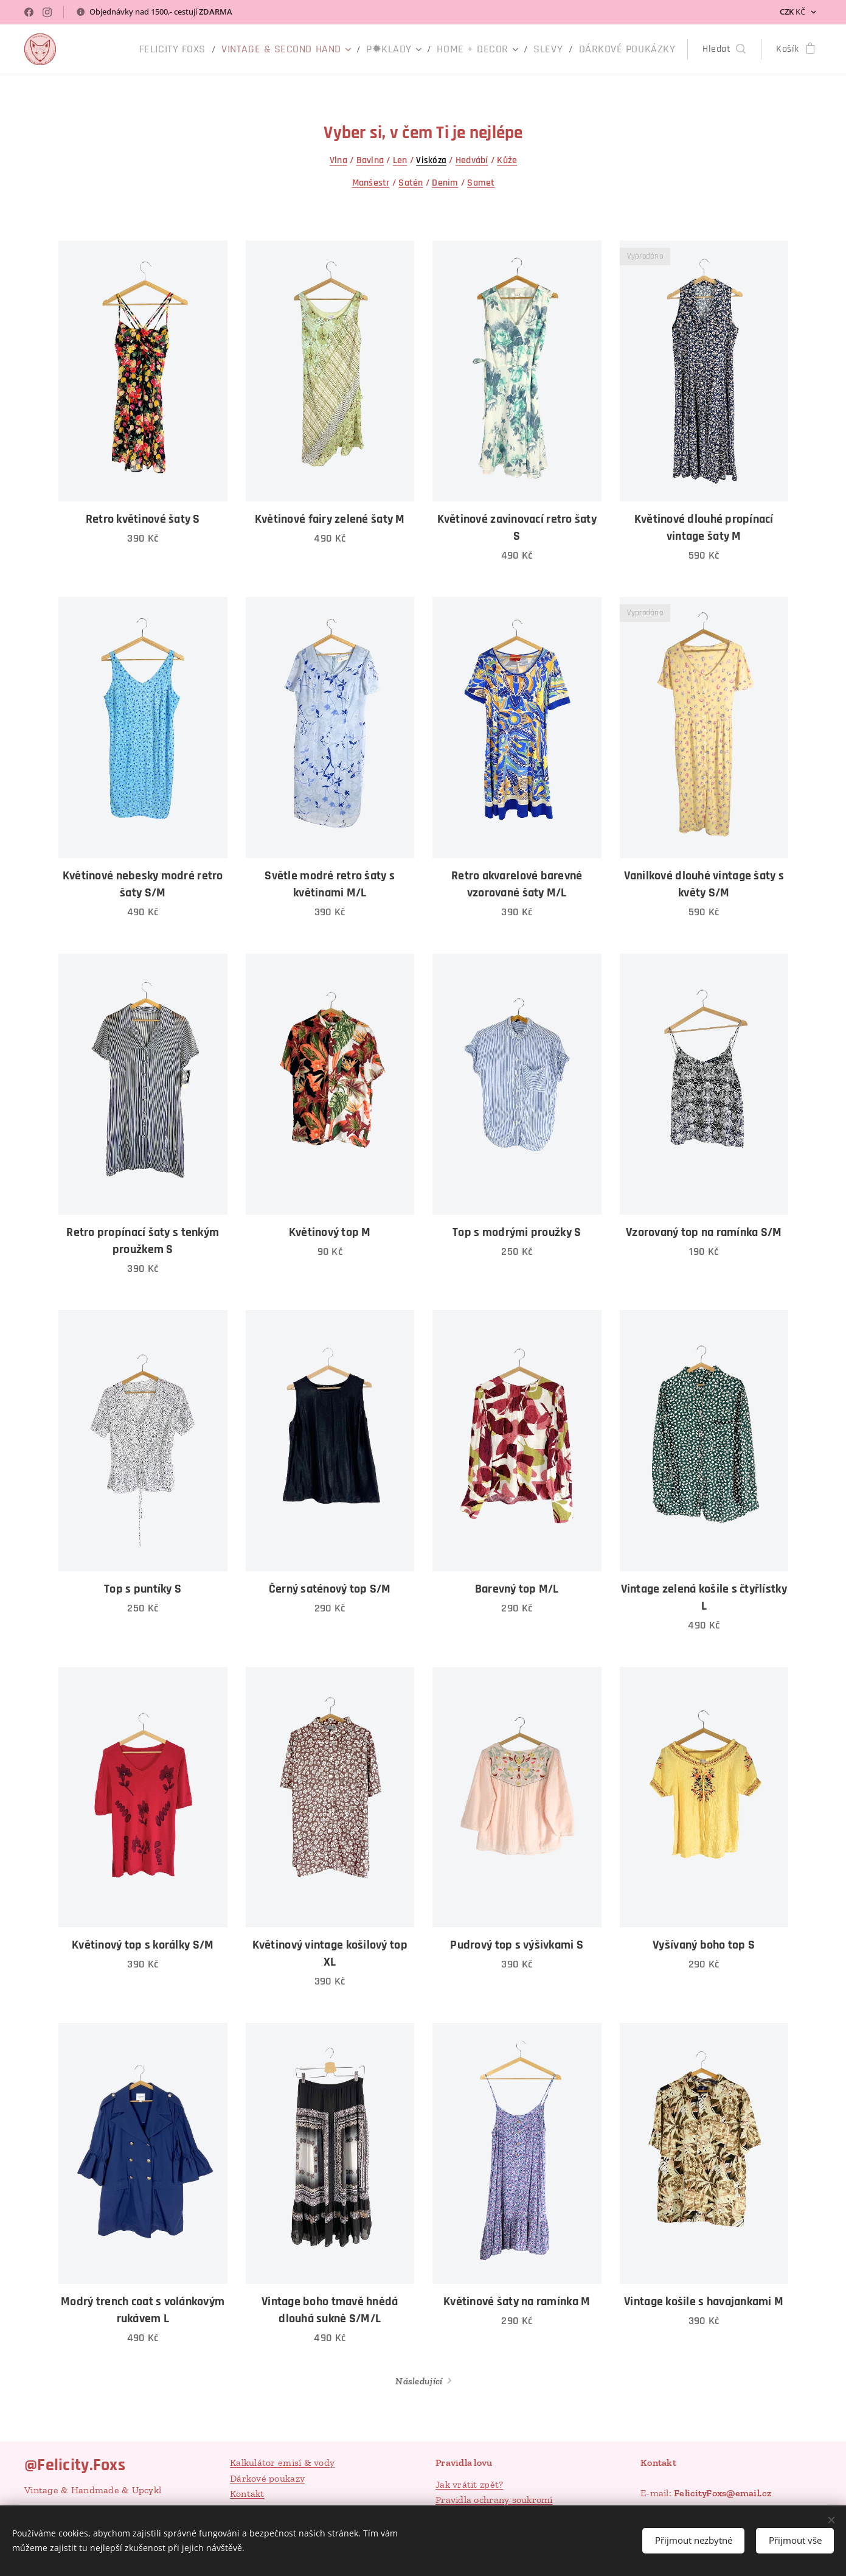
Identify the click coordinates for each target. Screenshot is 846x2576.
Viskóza (431, 160)
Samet (480, 182)
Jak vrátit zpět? (469, 2484)
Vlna (338, 160)
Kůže (507, 160)
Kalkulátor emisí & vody (282, 2462)
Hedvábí (471, 160)
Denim (445, 182)
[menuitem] (219, 49)
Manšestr (370, 182)
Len (399, 160)
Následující (418, 2381)
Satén (410, 182)
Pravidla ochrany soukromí (494, 2499)
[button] (724, 49)
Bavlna (370, 160)
